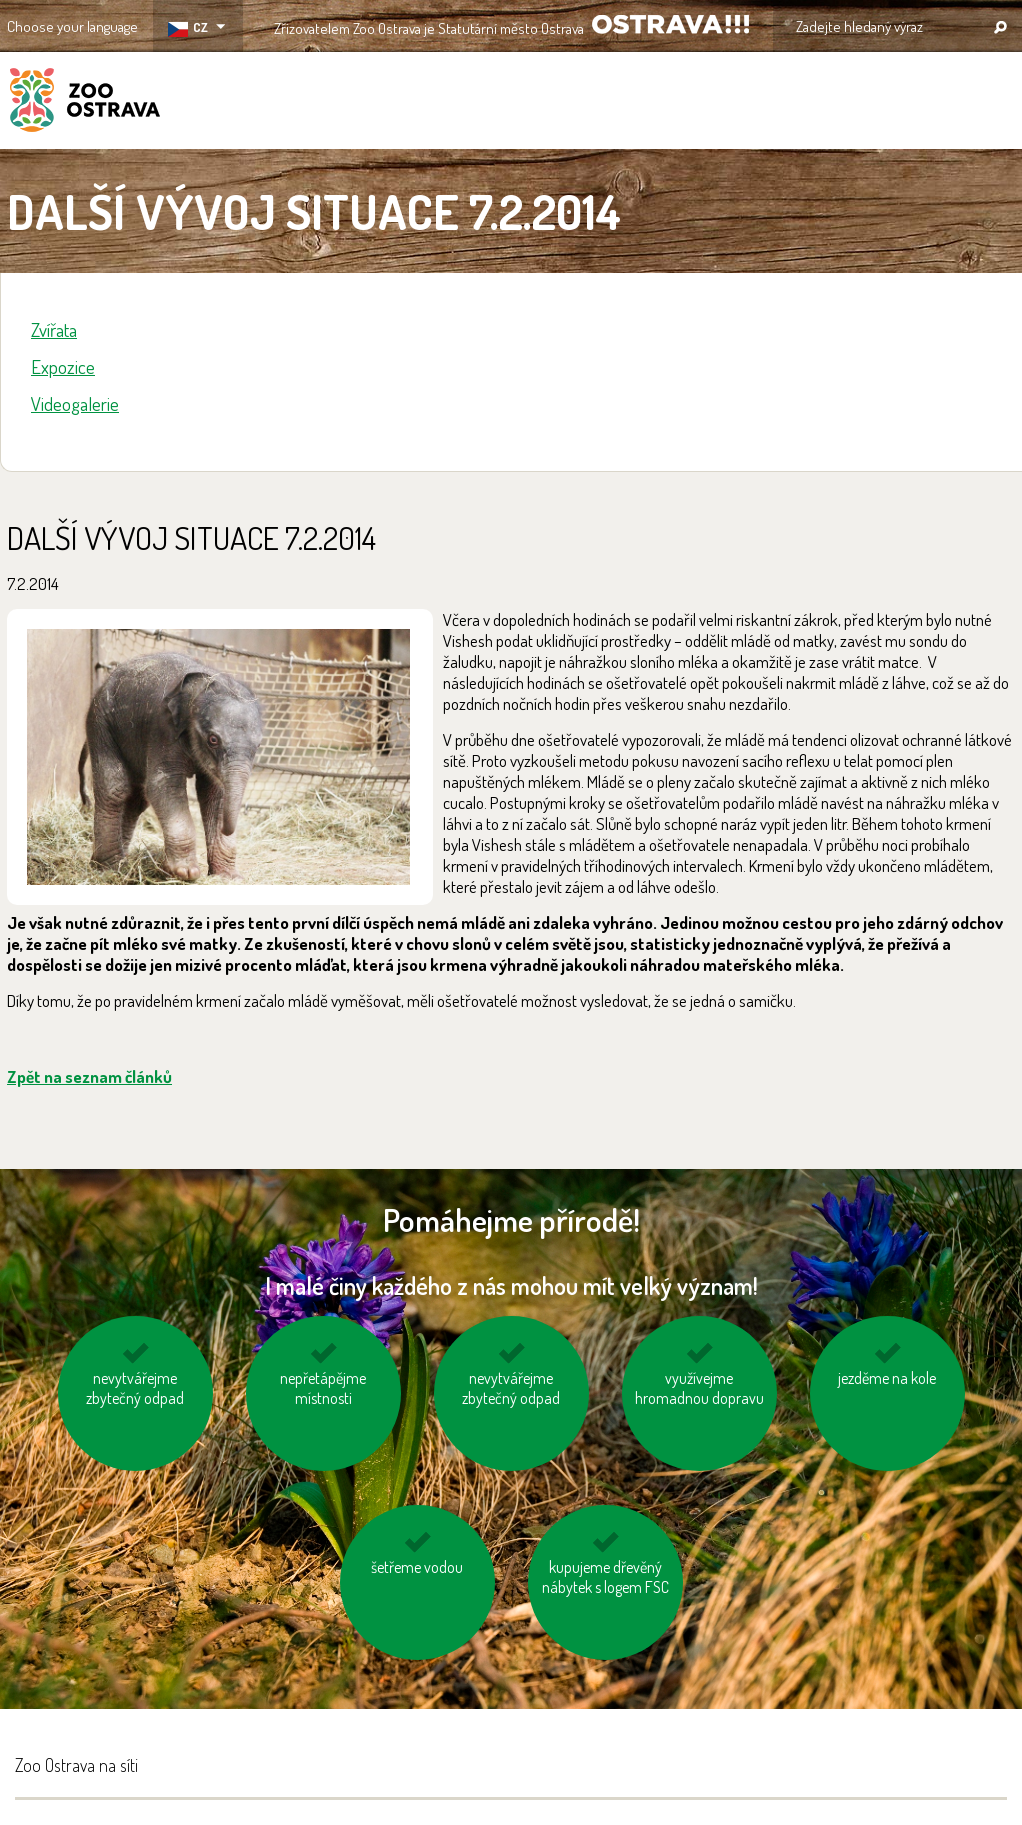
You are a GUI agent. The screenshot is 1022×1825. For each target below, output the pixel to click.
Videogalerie (75, 403)
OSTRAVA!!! (670, 24)
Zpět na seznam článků (89, 1076)
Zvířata (54, 329)
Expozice (63, 366)
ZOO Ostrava (85, 103)
